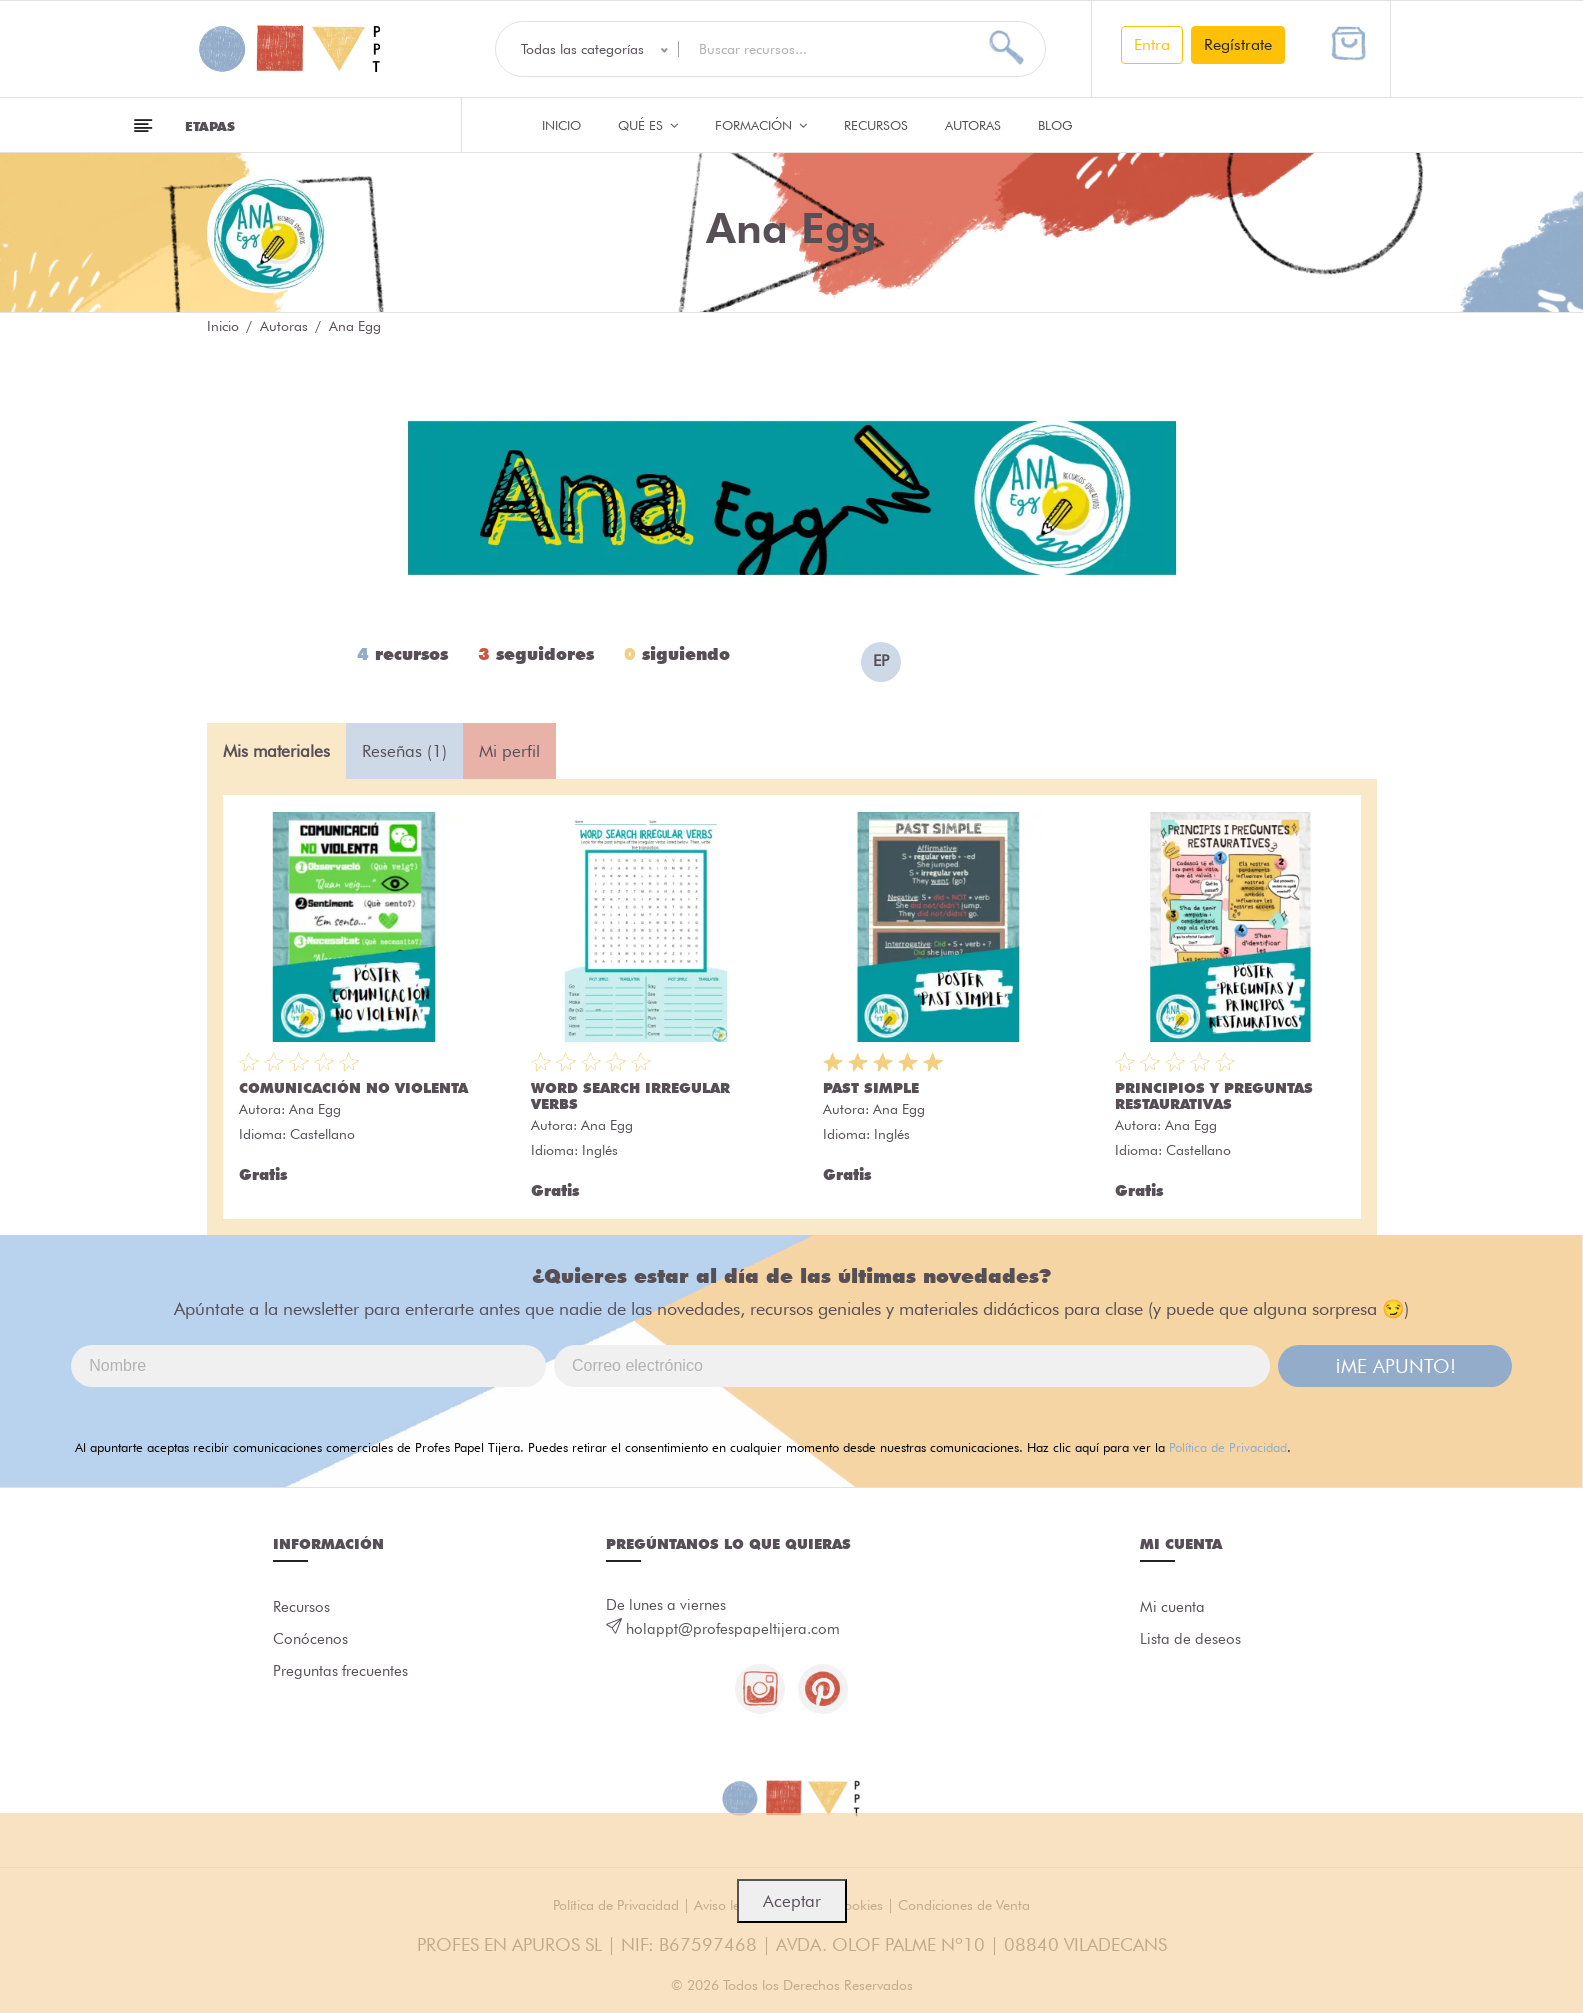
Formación (761, 125)
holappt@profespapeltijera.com (733, 1629)
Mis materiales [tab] (276, 751)
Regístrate (1238, 44)
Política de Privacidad (1228, 1447)
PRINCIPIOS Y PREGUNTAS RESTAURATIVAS (1214, 1096)
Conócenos (310, 1640)
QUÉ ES (648, 125)
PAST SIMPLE (871, 1088)
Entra (1152, 44)
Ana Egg (315, 1109)
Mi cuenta (1172, 1608)
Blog (1055, 125)
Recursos (876, 125)
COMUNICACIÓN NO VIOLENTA (353, 1088)
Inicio (561, 125)
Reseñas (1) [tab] (404, 751)
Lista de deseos (1190, 1640)
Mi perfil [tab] (509, 751)
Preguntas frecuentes (340, 1672)
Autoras (973, 125)
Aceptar (792, 1901)
